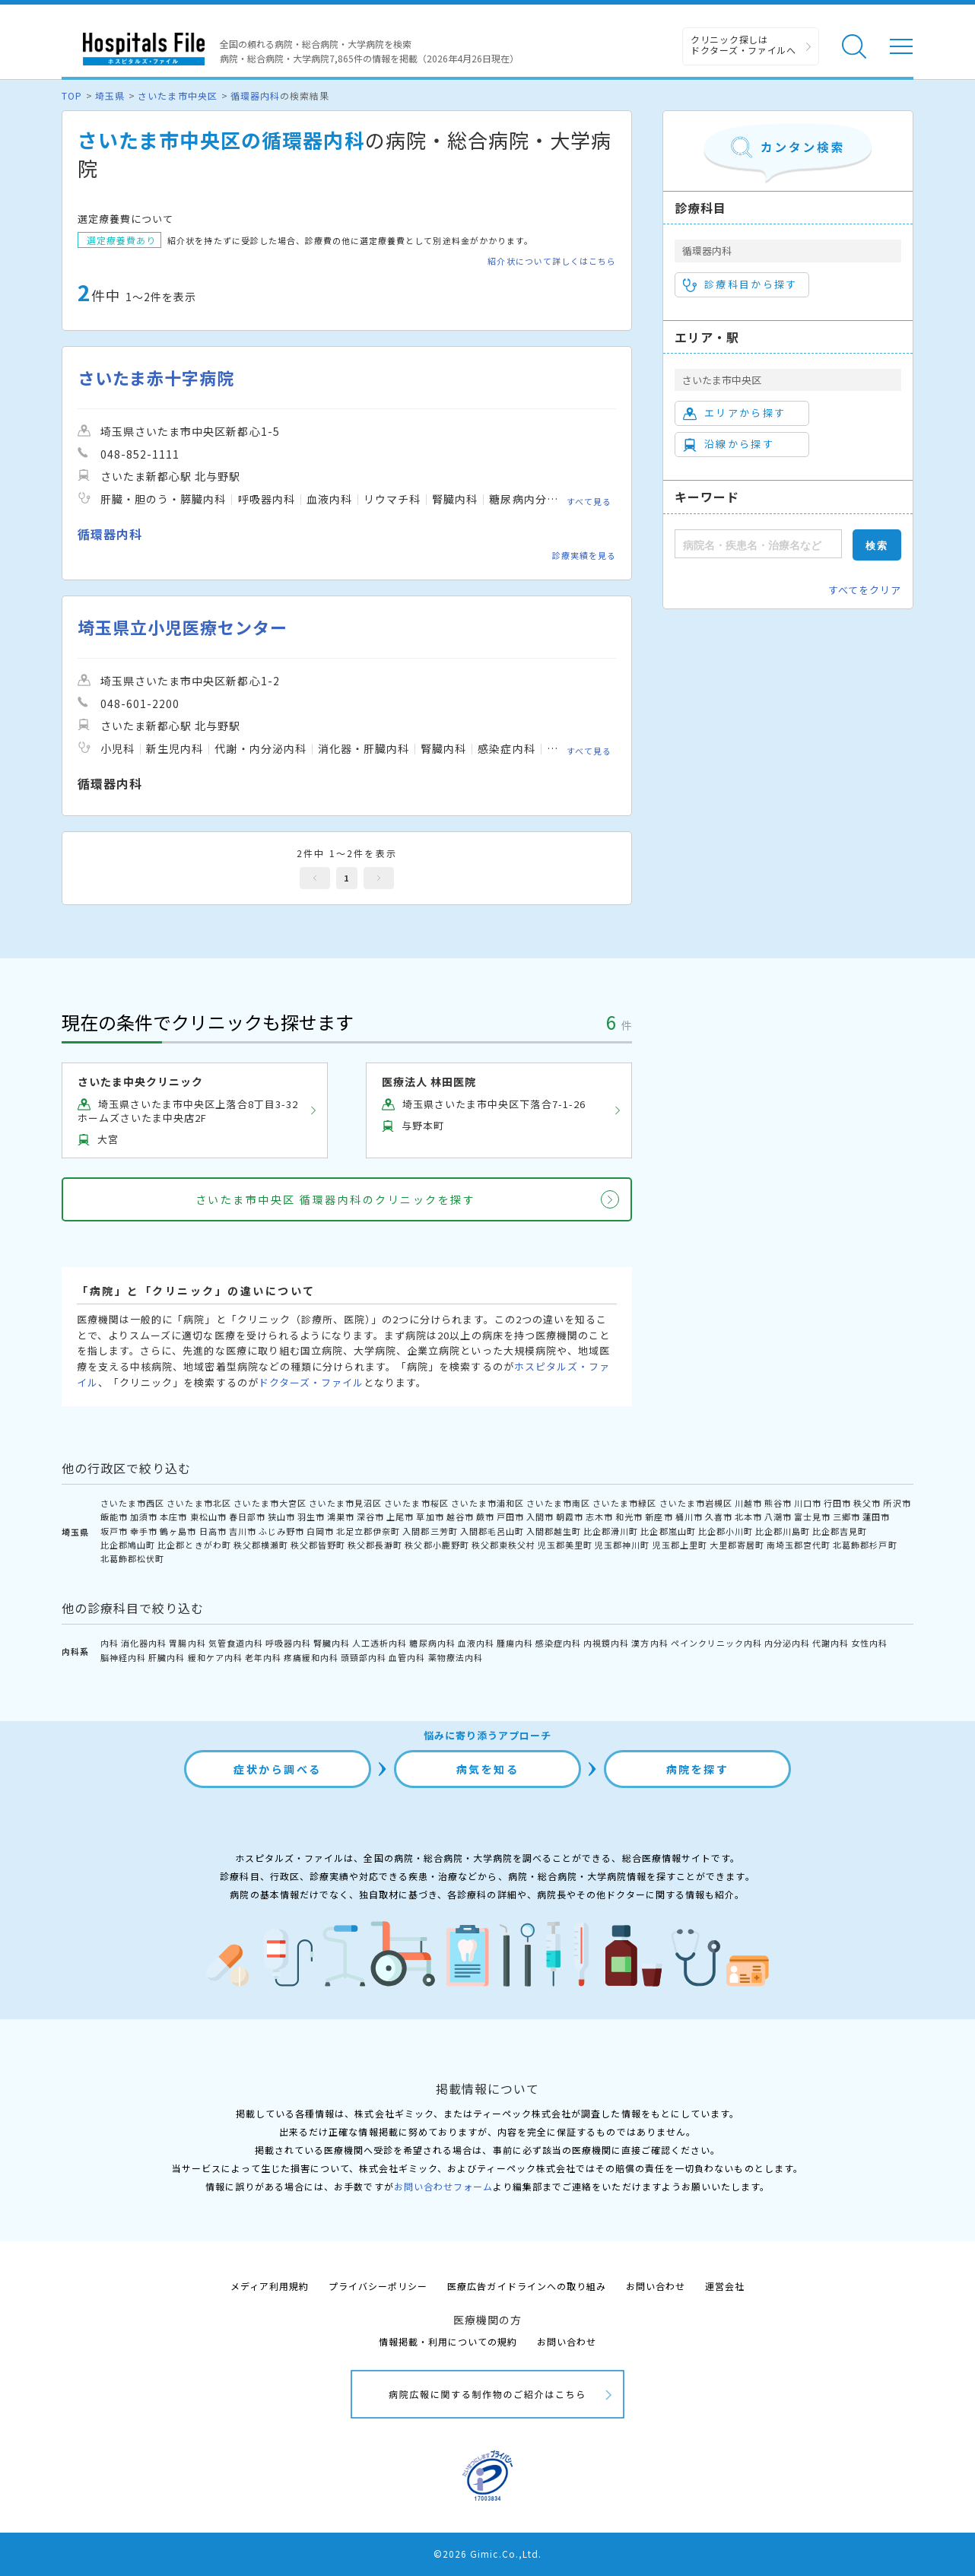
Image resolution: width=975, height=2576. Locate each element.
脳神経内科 (123, 1657)
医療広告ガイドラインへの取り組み (526, 2285)
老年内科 (263, 1657)
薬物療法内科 (455, 1657)
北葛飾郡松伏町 (132, 1558)
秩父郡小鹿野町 (436, 1545)
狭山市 (281, 1516)
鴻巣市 (340, 1516)
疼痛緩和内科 (311, 1657)
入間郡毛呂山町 (492, 1531)
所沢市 (896, 1503)
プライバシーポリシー (378, 2285)
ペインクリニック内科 (716, 1643)
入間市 (540, 1516)
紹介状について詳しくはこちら (552, 261)
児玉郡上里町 (680, 1545)
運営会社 (725, 2285)
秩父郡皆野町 (318, 1545)
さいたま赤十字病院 (156, 377)
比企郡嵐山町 (667, 1531)
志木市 (599, 1516)
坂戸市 (114, 1531)
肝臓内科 (166, 1657)
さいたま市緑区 (624, 1503)
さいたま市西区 (132, 1503)
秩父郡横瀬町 (260, 1545)
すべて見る (589, 500)
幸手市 (143, 1531)
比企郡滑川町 (610, 1531)
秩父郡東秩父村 (503, 1545)
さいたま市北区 (198, 1503)
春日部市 (247, 1516)
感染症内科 (558, 1643)
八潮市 (778, 1516)
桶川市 (689, 1516)
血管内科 (407, 1657)
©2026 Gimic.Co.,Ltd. (487, 2553)
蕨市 (485, 1516)
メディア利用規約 (269, 2285)
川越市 (748, 1503)
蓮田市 (876, 1516)
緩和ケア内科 (215, 1657)
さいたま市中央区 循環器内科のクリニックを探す (335, 1199)
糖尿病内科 (432, 1643)
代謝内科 (830, 1643)
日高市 (213, 1531)
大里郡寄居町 (737, 1545)
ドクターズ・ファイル (311, 1382)
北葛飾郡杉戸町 (865, 1545)
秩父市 (867, 1503)
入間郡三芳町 (429, 1531)
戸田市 (510, 1516)
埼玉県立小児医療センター (182, 627)
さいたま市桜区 (416, 1503)
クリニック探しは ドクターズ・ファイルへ (743, 44)
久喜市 (718, 1516)
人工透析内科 (379, 1643)
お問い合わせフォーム (443, 2186)
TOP (72, 95)
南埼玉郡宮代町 (798, 1545)
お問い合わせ (655, 2285)
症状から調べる (277, 1769)
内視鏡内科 (606, 1643)
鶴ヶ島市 (178, 1531)
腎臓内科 (331, 1643)
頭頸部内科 (363, 1657)
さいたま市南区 (558, 1503)
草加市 (429, 1516)
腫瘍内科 (515, 1643)
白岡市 (320, 1531)
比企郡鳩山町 (127, 1545)
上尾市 (400, 1516)
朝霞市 (569, 1516)
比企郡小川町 (725, 1531)
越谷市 (460, 1516)
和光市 (629, 1516)
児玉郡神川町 (622, 1545)
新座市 (658, 1516)
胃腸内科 (187, 1643)
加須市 (143, 1516)
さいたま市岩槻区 (695, 1503)
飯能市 (114, 1516)
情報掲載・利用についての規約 (448, 2341)
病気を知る (487, 1769)
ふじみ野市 (281, 1531)
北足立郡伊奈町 (368, 1531)
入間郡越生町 (553, 1531)
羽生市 (311, 1516)
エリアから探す (734, 413)
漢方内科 (649, 1643)
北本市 (748, 1516)
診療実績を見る (584, 555)
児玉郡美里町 (565, 1545)
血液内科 (476, 1643)
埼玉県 (110, 95)
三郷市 (846, 1516)
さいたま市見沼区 (345, 1503)
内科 (109, 1643)
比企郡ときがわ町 (193, 1545)
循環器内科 (255, 95)
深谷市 (370, 1516)
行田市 (837, 1503)
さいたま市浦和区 (487, 1503)
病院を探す (697, 1769)
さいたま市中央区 (177, 95)
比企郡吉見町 (839, 1531)
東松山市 (208, 1516)
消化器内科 (144, 1643)
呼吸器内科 (288, 1643)
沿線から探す (728, 444)
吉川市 (242, 1531)
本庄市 (173, 1516)
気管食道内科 (235, 1643)
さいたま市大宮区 (269, 1503)
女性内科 (869, 1643)
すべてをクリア (864, 590)
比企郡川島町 (782, 1531)
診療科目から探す (740, 284)
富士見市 (812, 1516)
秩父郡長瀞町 (375, 1545)
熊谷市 (778, 1503)
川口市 (807, 1503)
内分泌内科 (787, 1643)
